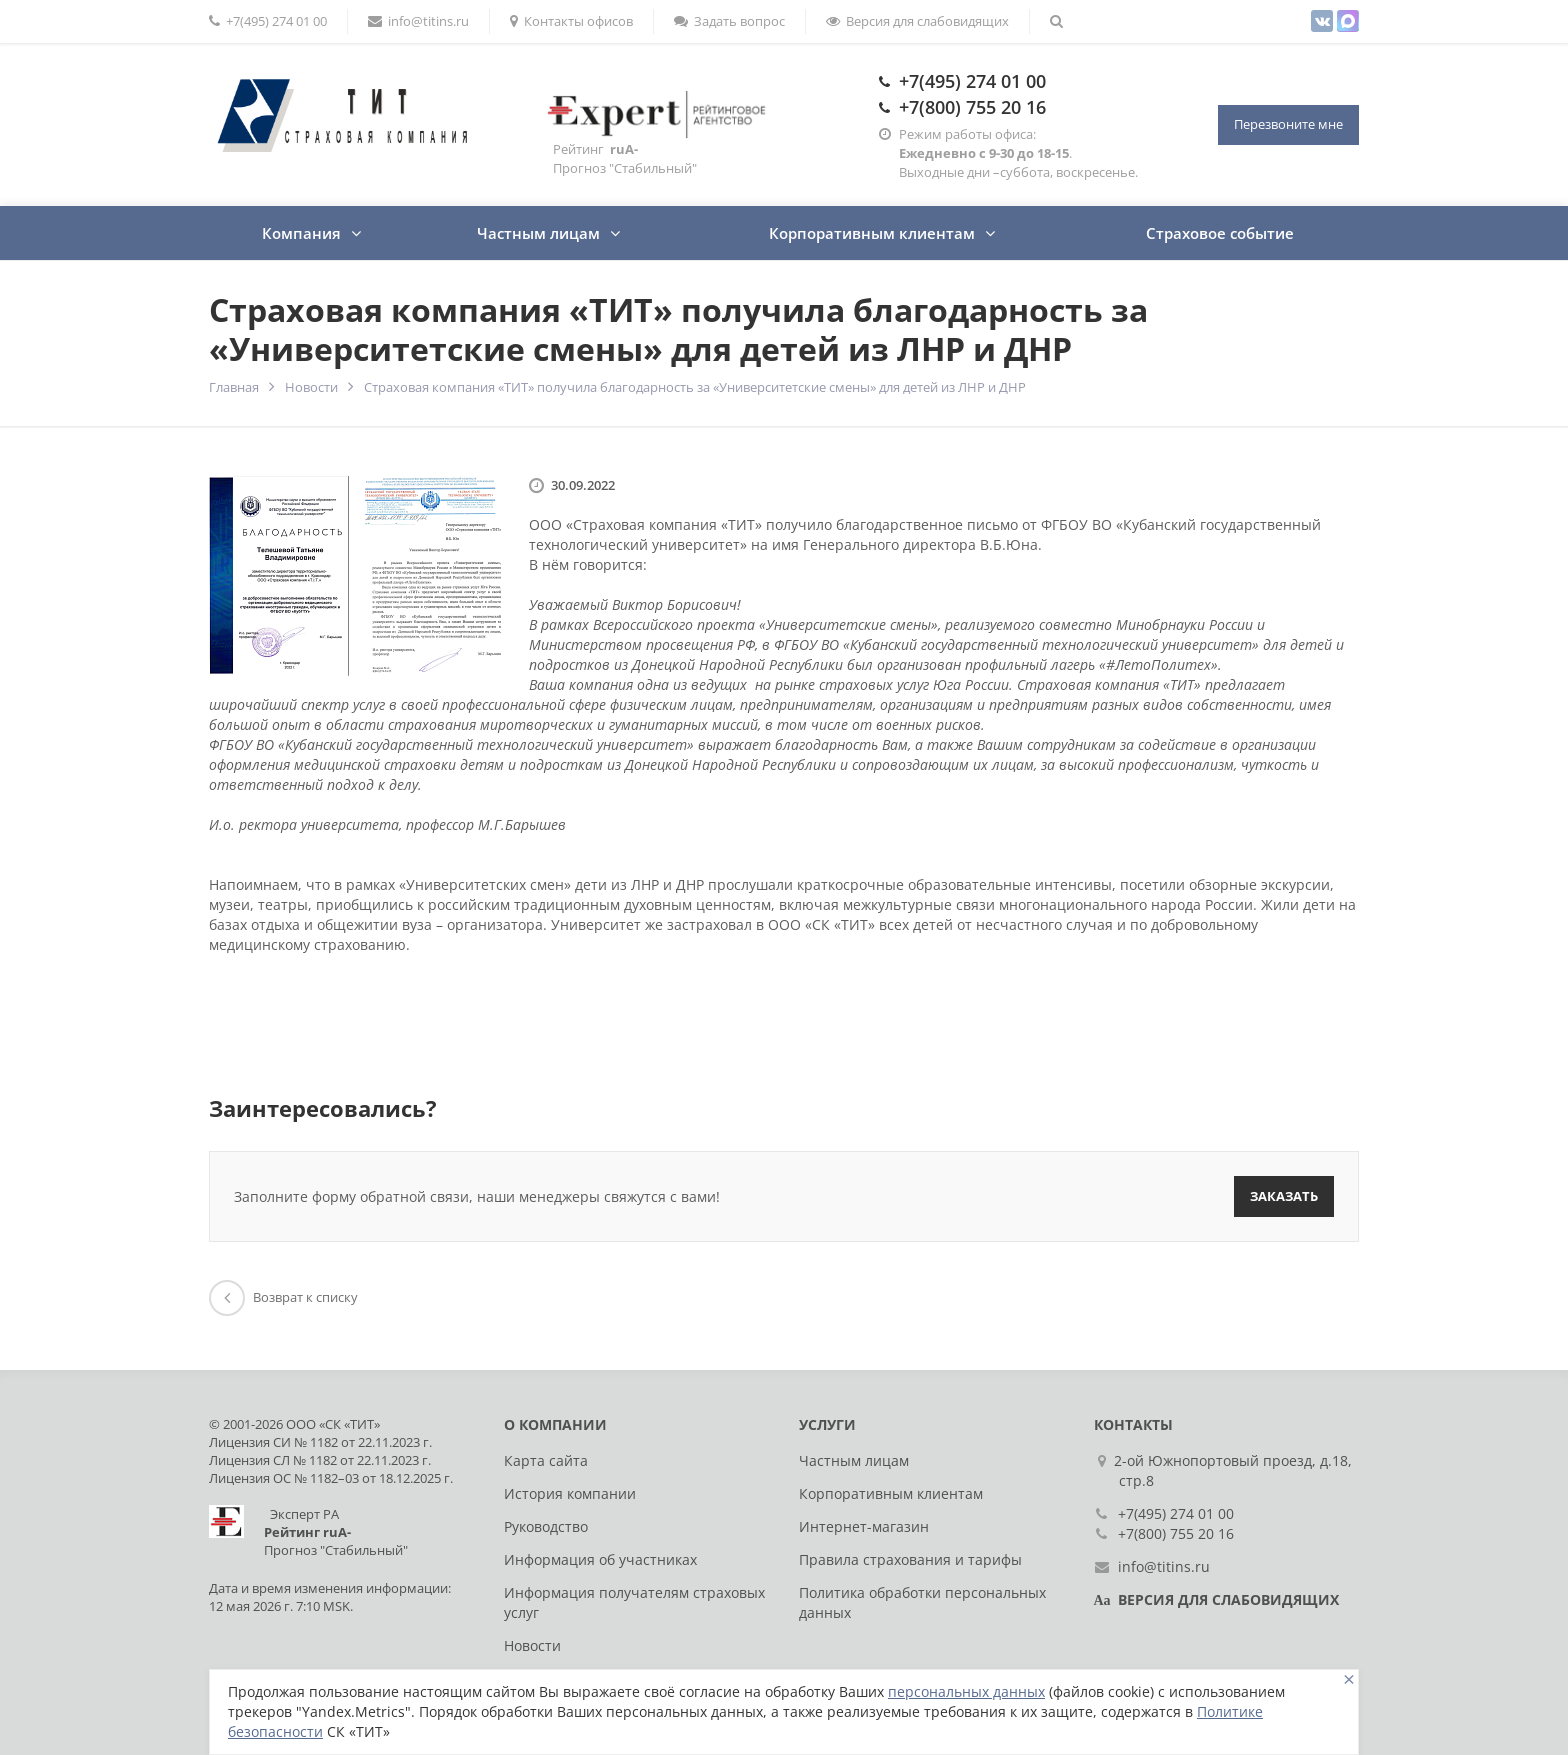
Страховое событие (1220, 233)
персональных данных (966, 1691)
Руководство (546, 1526)
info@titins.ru (418, 21)
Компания (301, 233)
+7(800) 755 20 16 (972, 107)
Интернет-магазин (864, 1526)
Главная (234, 387)
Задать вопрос (729, 21)
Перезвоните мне (1288, 124)
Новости (311, 387)
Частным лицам (538, 233)
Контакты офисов (571, 21)
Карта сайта (546, 1460)
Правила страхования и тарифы (910, 1559)
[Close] (1349, 1679)
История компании (570, 1493)
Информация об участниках (600, 1559)
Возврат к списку (283, 1297)
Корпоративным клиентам (872, 233)
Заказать (1284, 1196)
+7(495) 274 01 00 (268, 21)
